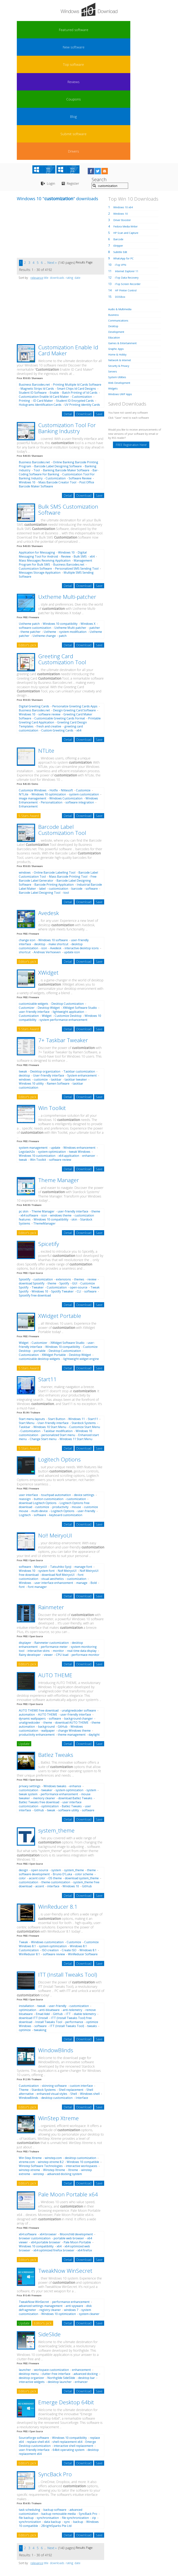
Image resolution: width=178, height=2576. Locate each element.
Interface (82, 1978)
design (23, 1750)
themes (79, 1160)
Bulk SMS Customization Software (68, 390)
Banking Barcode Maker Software (66, 351)
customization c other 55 (41, 2524)
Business (114, 195)
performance (74, 1902)
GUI (74, 1164)
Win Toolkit (52, 988)
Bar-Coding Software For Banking (59, 353)
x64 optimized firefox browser (53, 2131)
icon (44, 828)
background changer (78, 1599)
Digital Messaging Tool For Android (53, 435)
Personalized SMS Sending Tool (77, 449)
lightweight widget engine (81, 1239)
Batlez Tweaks (55, 1635)
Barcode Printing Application (54, 765)
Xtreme (73, 2050)
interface (53, 1767)
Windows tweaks (54, 1666)
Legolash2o (27, 1032)
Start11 (47, 1259)
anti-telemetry (72, 1890)
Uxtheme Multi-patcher (67, 477)
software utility (68, 1691)
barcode (76, 769)
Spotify (64, 1164)
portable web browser (69, 2119)
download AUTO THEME (71, 1603)
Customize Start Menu (84, 1307)
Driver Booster (123, 100)
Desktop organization (45, 952)
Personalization (51, 683)
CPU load (62, 1535)
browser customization (34, 2119)
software (92, 769)
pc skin (23, 1092)
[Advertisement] (44, 112)
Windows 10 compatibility (60, 504)
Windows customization (47, 1822)
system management (33, 1028)
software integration (79, 683)
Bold (93, 1463)
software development (34, 1754)
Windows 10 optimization (48, 675)
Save (99, 294)
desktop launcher (60, 2262)
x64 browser (48, 2115)
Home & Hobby (118, 235)
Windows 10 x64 (124, 87)
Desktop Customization (67, 884)
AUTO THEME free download (38, 1591)
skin (74, 1100)
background (46, 1607)
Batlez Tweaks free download (39, 1682)
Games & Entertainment (124, 223)
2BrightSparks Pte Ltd (56, 2406)
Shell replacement (71, 1970)
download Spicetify (31, 1164)
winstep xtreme (29, 2050)
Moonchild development (76, 2115)
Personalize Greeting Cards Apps (74, 587)
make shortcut (58, 824)
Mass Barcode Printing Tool (68, 757)
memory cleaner (44, 1678)
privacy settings (29, 1666)
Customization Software (35, 449)
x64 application (68, 1036)
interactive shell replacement (73, 2326)
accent (39, 1767)
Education (115, 218)
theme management (72, 1615)
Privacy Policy (51, 2537)
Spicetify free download (35, 1176)
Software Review (80, 359)
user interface (28, 1375)
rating (69, 158)
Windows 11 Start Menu (76, 1319)
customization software (74, 2524)
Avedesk (48, 793)
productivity (60, 1387)
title (46, 158)
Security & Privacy (120, 246)
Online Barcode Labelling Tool (54, 753)
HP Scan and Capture (127, 113)
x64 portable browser (45, 2123)
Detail (68, 294)
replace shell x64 (38, 2322)
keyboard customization (65, 1395)
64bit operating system (68, 2330)
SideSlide (49, 2214)
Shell (73, 1974)
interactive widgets (32, 2262)
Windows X (88, 504)
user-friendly (86, 1391)
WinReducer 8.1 (57, 1787)
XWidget (48, 853)
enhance (75, 1666)
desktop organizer (31, 2258)
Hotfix (54, 671)
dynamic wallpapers (32, 1599)
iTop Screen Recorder (130, 164)
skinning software (54, 1966)
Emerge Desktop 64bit (66, 2282)
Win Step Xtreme (30, 2038)
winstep (38, 2054)
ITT (68, 1894)
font (22, 1467)
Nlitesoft (67, 671)
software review (49, 595)
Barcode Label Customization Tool (62, 710)
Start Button (56, 1299)
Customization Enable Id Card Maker (68, 230)
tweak (23, 952)
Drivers (149, 29)
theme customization (55, 1763)
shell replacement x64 (67, 2322)
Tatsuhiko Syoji (60, 1447)
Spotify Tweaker (62, 1172)
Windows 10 (27, 363)
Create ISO (69, 1830)
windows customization (31, 2477)
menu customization (69, 2487)
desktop (39, 824)
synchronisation (48, 2398)
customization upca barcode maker (38, 2502)
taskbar (56, 960)
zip (94, 2398)
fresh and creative (49, 607)
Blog (114, 29)
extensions (63, 1160)
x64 (92, 437)
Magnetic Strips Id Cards (37, 269)
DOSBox (120, 177)
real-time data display (81, 1531)
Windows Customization (65, 679)
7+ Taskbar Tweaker (63, 920)
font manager (37, 1467)
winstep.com (53, 2038)
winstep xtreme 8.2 (51, 2042)
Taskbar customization (79, 952)
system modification (72, 512)
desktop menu (29, 2254)
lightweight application (68, 892)
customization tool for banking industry (69, 2497)
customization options (36, 2508)
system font (46, 1451)
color (22, 1758)
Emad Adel (43, 1894)
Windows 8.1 (87, 1830)
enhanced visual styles (52, 1974)
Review (66, 437)
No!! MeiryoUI (55, 1415)
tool (66, 773)
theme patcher (30, 512)
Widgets (113, 269)
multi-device (39, 1391)
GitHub (62, 1607)
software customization (35, 508)
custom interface (81, 1966)
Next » (52, 143)
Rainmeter (51, 1487)
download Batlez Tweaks (75, 1678)
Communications (119, 201)
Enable (54, 273)
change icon (27, 820)
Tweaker (38, 1168)
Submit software (132, 30)
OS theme (55, 1758)
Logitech (25, 1395)
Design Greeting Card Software (74, 591)
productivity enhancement (37, 1615)
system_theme (56, 1710)
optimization (50, 1687)
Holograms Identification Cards (40, 285)
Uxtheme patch (29, 504)
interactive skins (38, 1531)
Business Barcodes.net (34, 265)
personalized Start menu (58, 1315)
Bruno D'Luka (62, 1754)
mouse (76, 1387)
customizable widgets (33, 884)
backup (78, 2402)
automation (27, 1595)
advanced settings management (41, 2186)
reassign (25, 1379)
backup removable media (58, 2394)
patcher (94, 508)
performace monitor (85, 1535)
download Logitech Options (37, 1383)
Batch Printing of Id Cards (79, 273)
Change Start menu (43, 1319)
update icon (72, 832)
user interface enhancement (53, 1463)
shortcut (25, 832)
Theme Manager (58, 1060)
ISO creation (50, 1830)
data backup (52, 2402)
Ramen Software (58, 964)
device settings (84, 1375)
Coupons (96, 29)
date (77, 158)
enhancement (81, 2250)
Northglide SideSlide (61, 2258)
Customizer (27, 888)
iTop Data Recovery (128, 158)
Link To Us (24, 2537)
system (91, 1670)
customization (58, 769)
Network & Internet (121, 240)
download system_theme (82, 1758)
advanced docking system (64, 2054)
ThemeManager (44, 1104)
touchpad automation (56, 1375)
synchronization (30, 2402)
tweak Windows (79, 1032)
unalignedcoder (29, 1603)
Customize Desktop (68, 896)
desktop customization (57, 1978)
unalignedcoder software (79, 1591)
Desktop (114, 206)
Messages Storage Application (39, 453)
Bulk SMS (80, 437)
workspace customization (51, 2250)
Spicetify (48, 1124)
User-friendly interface (48, 956)
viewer (48, 1535)
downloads (57, 158)
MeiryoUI (40, 1447)
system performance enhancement (63, 900)
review (91, 1160)
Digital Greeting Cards (34, 587)
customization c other (69, 2515)
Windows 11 (76, 1299)
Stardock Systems (84, 1303)
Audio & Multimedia (121, 189)
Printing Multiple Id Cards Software (77, 265)
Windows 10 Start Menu (49, 1307)
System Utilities (118, 257)
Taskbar (24, 1307)
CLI (79, 1172)
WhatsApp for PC (125, 139)
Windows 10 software (53, 820)
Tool (36, 351)
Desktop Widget (49, 888)
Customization (82, 277)
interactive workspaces (81, 2046)
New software (43, 30)
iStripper (119, 126)
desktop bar (86, 2258)
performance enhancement (59, 1674)
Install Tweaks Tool (48, 1902)
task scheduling (29, 2390)
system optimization (52, 1032)
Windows (25, 1463)
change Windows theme (74, 1611)
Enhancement (28, 687)
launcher (25, 2250)
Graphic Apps (117, 229)
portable (40, 1231)
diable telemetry (85, 1894)
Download (84, 294)
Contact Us (79, 2537)
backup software (54, 2390)
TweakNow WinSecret (65, 2151)
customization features (36, 2481)
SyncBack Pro (55, 2354)
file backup (26, 2398)
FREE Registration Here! (131, 325)
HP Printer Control (128, 171)
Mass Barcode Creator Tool (57, 363)
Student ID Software (33, 273)
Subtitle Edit (121, 132)
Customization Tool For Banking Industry (67, 308)
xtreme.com (27, 2042)
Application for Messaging (37, 433)
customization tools (69, 2482)
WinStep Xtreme (58, 1998)
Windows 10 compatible (83, 2042)
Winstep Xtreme (54, 2050)
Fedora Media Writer (127, 107)
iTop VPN (121, 145)
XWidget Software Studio (80, 888)
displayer (25, 1523)
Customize (83, 671)
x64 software (29, 1096)
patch (63, 516)
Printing (24, 281)
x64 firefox (84, 2131)
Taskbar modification (58, 1311)
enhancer (88, 1036)
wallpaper (48, 1611)
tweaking (40, 1910)
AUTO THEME (55, 1555)
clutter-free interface (56, 2254)
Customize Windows (32, 671)
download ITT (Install (33, 1898)
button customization (48, 1379)
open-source (78, 1168)
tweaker (46, 1670)
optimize (25, 1910)
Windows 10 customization (37, 1036)
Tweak (23, 1822)
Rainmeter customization (51, 1523)
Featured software (25, 30)
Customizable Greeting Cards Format (59, 599)
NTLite (46, 631)
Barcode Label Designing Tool (39, 773)
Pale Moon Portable (77, 2123)
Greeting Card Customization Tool (62, 539)
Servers (113, 252)
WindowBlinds (55, 1930)
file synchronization (75, 2398)
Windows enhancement (79, 1028)
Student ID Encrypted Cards (75, 281)
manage (81, 1463)
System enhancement (82, 956)
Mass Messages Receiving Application (45, 441)
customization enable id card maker (59, 2493)
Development (117, 212)
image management (32, 679)
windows (25, 753)
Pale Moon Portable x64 (68, 2074)
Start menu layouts (32, 1299)
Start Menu (26, 1303)
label (42, 769)
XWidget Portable (59, 1196)
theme (95, 1092)
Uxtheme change (44, 516)
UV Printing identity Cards (82, 285)
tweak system (28, 1674)
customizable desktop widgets (39, 1239)
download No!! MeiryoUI (58, 1455)
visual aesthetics (52, 1459)
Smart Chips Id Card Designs (76, 269)
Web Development (121, 263)
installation (26, 1886)
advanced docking (85, 2254)
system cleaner (89, 2194)
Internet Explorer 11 (129, 151)
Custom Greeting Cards (57, 611)
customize (41, 960)
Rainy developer (30, 1535)
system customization (84, 675)
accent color (37, 1758)
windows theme (60, 1096)
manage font (83, 1447)
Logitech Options (59, 1339)
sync (67, 2402)
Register (80, 64)
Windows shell (90, 1974)
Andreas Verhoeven (47, 832)
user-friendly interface (34, 892)
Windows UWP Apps (122, 274)
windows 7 (71, 2190)
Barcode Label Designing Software (58, 347)
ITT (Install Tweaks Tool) (67, 1855)
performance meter (54, 1527)
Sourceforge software (34, 2318)
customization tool (75, 2502)
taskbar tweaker (76, 960)
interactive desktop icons (82, 828)
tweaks (92, 1906)
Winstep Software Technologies (41, 2046)
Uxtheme (50, 512)
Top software (61, 30)
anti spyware (74, 2186)
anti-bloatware (49, 1890)
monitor (58, 1531)
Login (52, 64)
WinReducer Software (83, 1834)
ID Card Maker (43, 281)
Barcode (119, 119)
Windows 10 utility (31, 964)
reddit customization (58, 2477)
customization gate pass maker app (39, 2520)
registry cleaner (50, 2190)
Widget (47, 896)
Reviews (79, 29)
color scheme (84, 1754)
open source (39, 1750)
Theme (24, 1970)
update (55, 1028)
